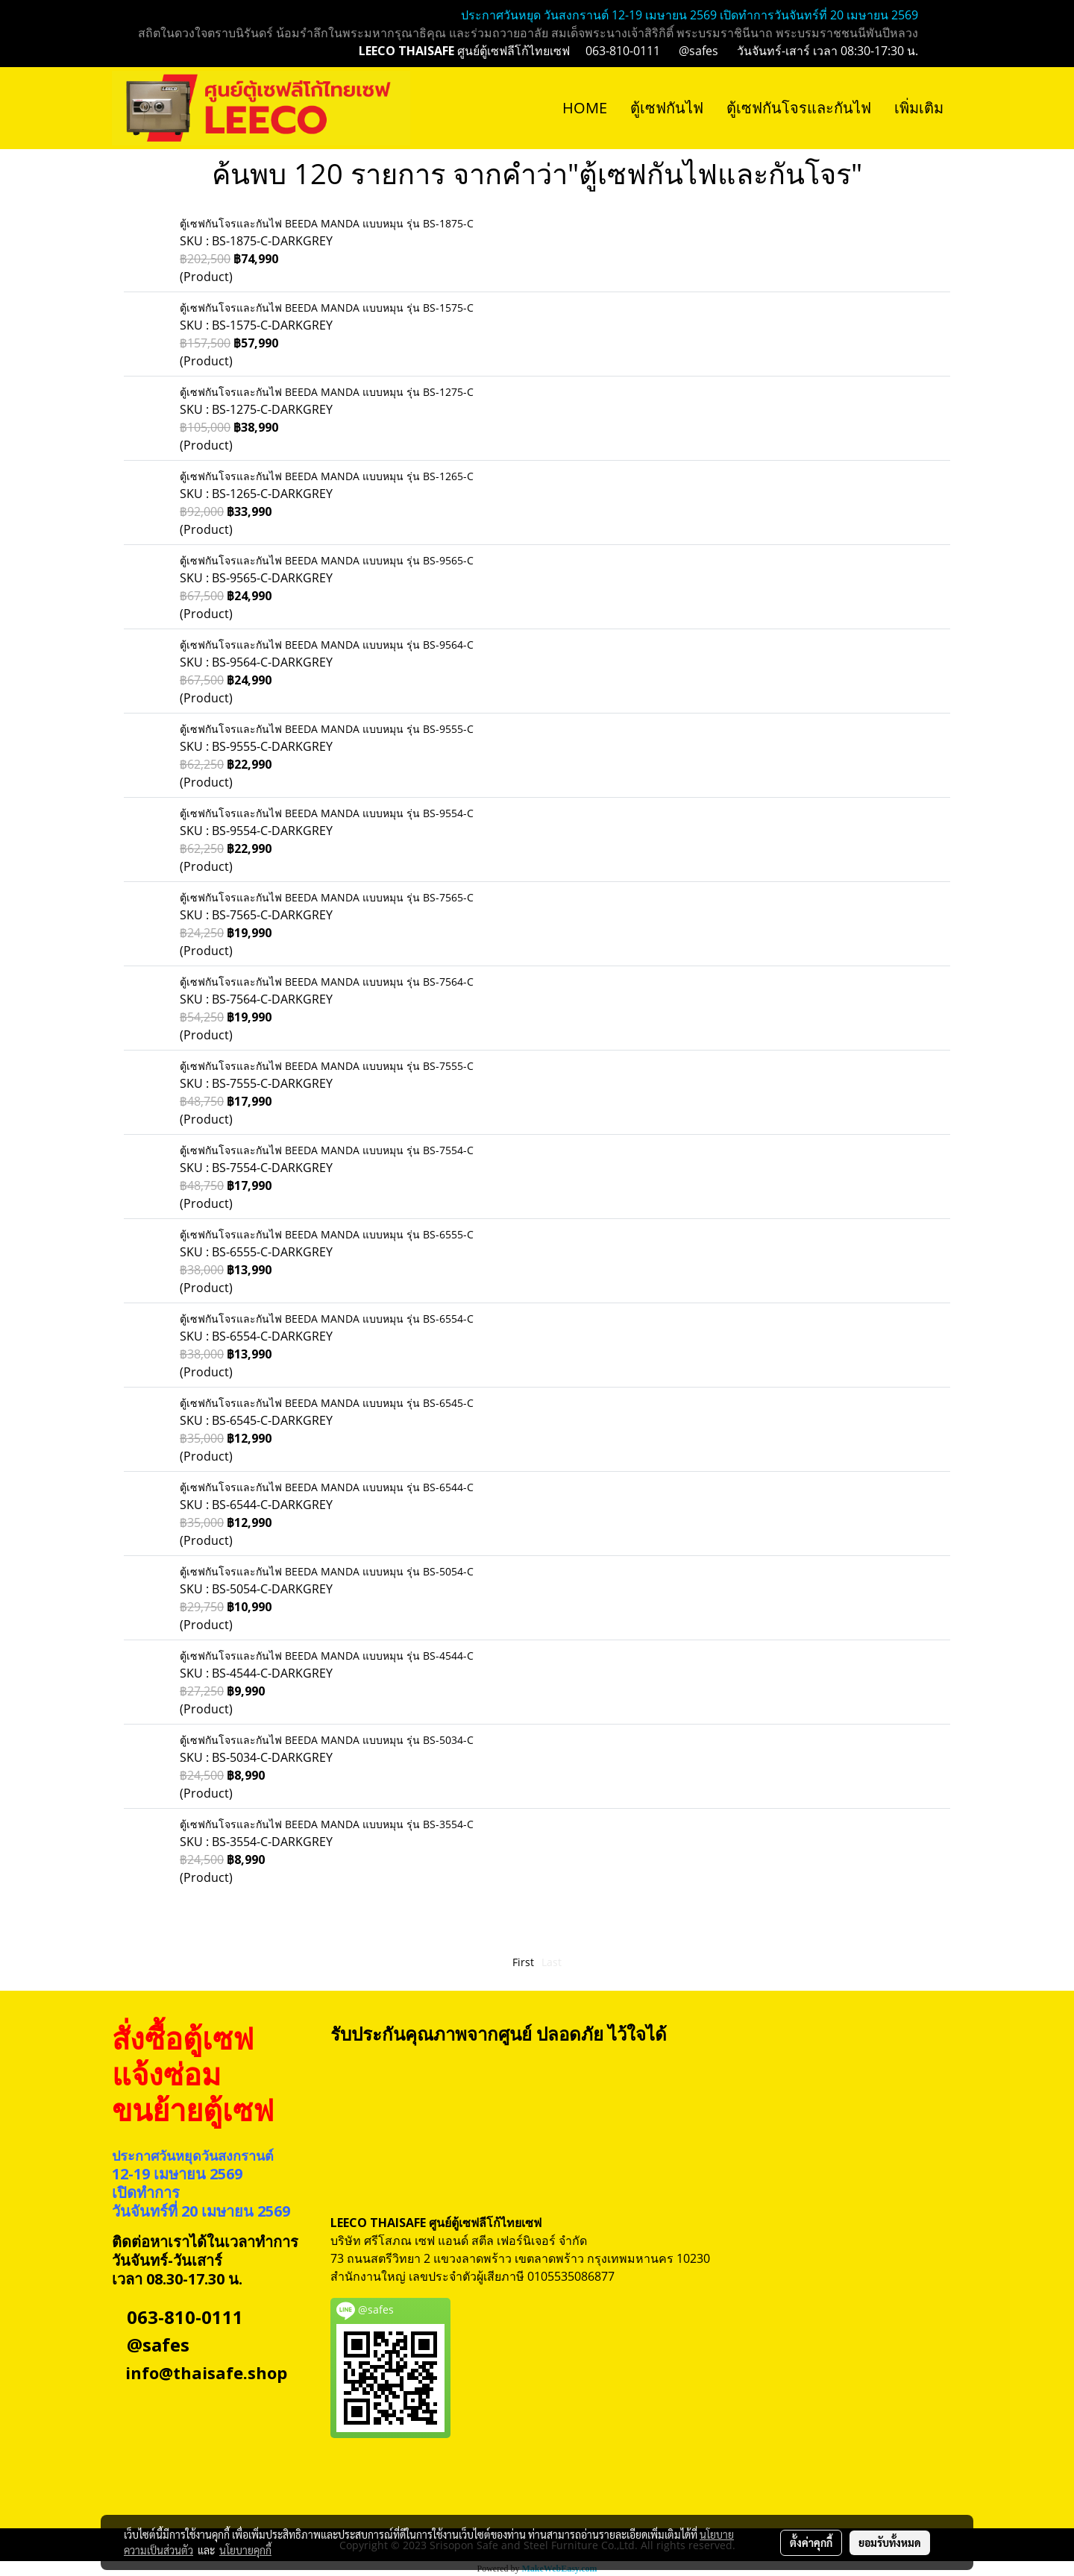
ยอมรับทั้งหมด (889, 2542)
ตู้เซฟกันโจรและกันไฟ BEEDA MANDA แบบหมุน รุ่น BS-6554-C (327, 1318)
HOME (584, 108)
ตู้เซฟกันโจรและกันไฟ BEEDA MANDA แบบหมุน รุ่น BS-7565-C (327, 897)
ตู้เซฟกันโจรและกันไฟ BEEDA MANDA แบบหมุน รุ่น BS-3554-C (327, 1824)
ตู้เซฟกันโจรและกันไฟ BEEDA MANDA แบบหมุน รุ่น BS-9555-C (327, 729)
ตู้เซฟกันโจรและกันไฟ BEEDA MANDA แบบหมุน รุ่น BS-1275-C (327, 392)
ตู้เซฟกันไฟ (666, 108)
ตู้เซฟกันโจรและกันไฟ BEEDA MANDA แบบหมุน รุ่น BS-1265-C (327, 476)
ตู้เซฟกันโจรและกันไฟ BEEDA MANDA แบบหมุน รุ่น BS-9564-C (327, 644)
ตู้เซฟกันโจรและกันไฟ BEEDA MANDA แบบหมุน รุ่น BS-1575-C (327, 307)
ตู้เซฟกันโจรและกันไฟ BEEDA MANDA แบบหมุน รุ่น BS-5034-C (327, 1740)
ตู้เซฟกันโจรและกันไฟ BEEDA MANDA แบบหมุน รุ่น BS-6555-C (327, 1234)
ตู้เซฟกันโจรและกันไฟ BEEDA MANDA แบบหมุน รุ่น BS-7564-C (327, 981)
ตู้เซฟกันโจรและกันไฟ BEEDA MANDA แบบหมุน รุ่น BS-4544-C (327, 1655)
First (523, 1962)
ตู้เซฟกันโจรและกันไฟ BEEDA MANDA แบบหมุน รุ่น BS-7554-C (327, 1150)
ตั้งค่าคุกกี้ (811, 2542)
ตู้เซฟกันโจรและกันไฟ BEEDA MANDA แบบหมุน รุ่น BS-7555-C (327, 1066)
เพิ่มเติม (918, 108)
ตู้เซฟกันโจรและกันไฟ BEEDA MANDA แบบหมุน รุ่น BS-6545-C (327, 1403)
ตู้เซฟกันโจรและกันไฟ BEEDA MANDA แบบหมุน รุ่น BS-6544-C (327, 1487)
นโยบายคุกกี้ (245, 2550)
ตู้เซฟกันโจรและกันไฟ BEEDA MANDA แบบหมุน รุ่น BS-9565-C (327, 560)
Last (551, 1962)
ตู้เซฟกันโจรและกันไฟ (798, 108)
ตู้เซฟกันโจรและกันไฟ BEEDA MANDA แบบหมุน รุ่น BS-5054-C (327, 1571)
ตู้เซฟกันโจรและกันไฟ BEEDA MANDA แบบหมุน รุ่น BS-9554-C (327, 813)
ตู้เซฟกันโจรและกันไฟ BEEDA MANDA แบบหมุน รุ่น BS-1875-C (327, 223)
